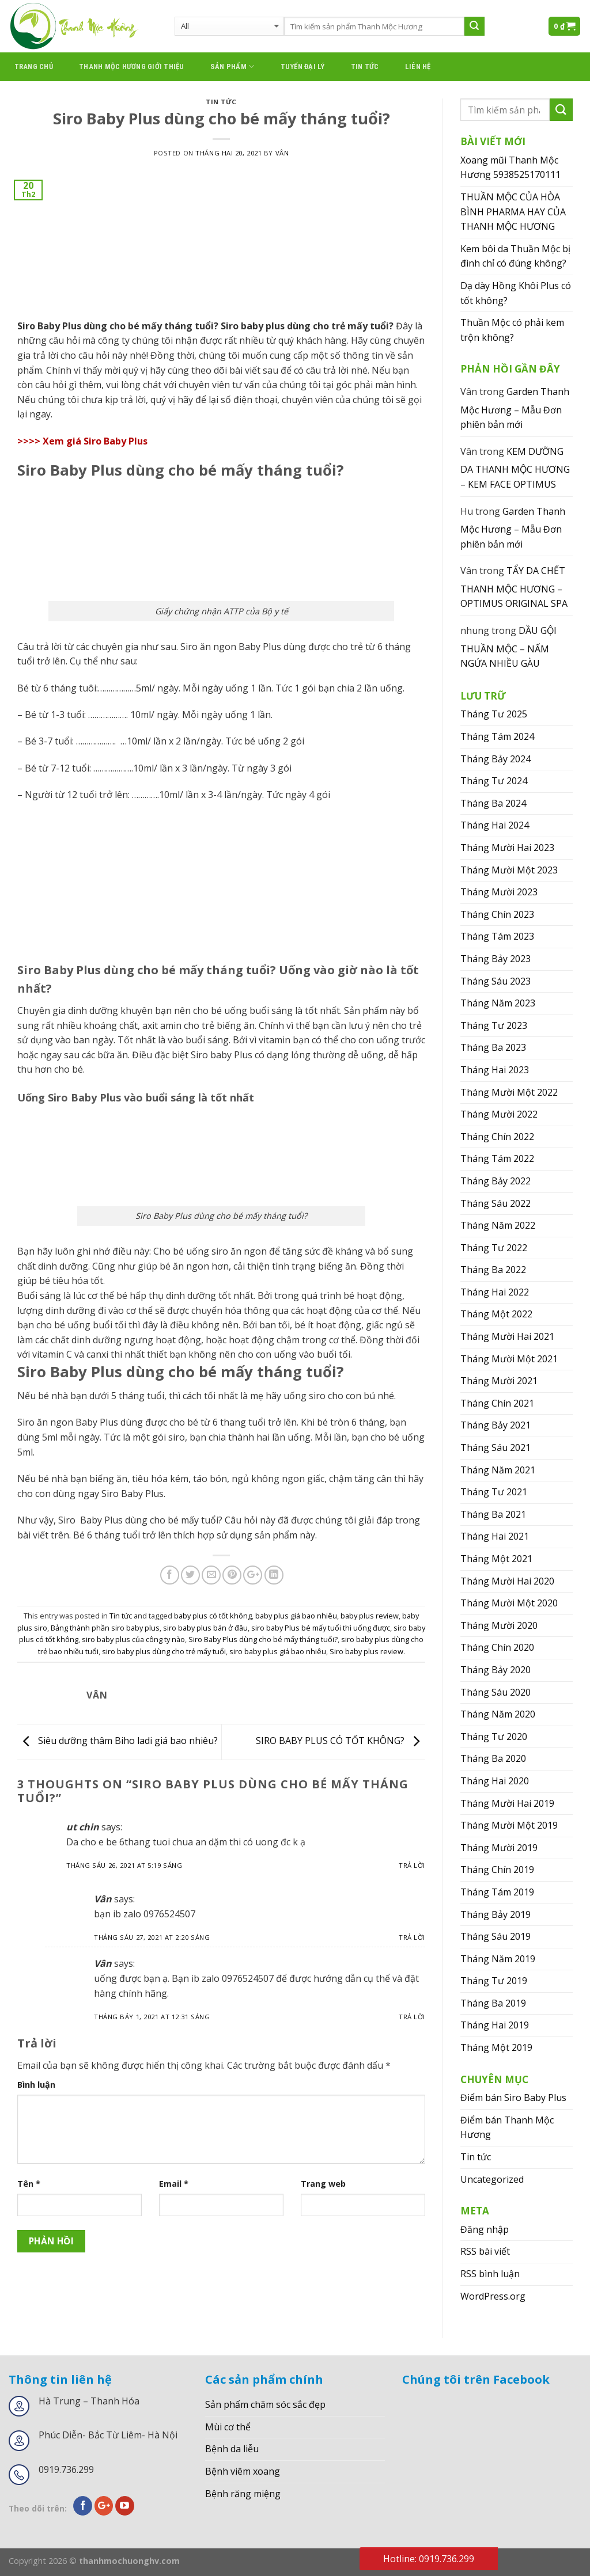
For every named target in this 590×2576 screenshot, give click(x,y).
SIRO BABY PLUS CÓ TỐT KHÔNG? (340, 1741)
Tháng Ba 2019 (493, 2003)
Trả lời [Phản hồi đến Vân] (412, 1937)
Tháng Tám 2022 (497, 1158)
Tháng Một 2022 (496, 1314)
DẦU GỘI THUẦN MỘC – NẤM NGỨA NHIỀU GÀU (508, 647)
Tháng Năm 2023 (497, 1003)
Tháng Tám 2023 (497, 936)
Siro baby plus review (366, 1651)
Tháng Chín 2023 (497, 914)
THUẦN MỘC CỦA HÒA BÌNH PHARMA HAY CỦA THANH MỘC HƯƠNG (513, 212)
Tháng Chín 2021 (497, 1403)
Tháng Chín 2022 (497, 1136)
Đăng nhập (484, 2229)
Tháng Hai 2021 (494, 1536)
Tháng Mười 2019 (499, 1847)
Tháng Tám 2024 (497, 736)
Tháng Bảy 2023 (495, 958)
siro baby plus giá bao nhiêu (277, 1651)
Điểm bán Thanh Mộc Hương (507, 2127)
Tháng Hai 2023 (494, 1069)
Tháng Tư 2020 (493, 1736)
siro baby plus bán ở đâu (205, 1628)
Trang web (323, 2183)
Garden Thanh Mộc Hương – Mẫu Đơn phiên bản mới (514, 408)
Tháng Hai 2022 (494, 1292)
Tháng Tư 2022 (493, 1247)
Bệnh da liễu (232, 2448)
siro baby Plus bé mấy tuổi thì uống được (320, 1628)
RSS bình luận (490, 2273)
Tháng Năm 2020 (497, 1714)
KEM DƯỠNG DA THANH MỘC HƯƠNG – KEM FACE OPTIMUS (515, 468)
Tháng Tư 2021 (493, 1491)
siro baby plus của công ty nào (133, 1639)
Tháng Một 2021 (496, 1558)
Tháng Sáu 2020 (495, 1692)
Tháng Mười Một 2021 (509, 1358)
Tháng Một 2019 (496, 2047)
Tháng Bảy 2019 (495, 1914)
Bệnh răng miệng (243, 2493)
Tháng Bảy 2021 (495, 1425)
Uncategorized (492, 2179)
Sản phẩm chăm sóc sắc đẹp (265, 2404)
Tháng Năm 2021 (497, 1470)
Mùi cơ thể (228, 2427)
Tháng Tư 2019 (493, 1980)
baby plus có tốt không (213, 1615)
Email (173, 2183)
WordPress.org (492, 2296)
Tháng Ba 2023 (493, 1047)
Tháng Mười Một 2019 (509, 1825)
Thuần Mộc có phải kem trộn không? (512, 330)
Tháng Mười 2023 (499, 892)
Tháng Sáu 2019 (495, 1936)
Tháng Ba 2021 (493, 1514)
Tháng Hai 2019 (494, 2025)
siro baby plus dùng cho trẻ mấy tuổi (164, 1651)
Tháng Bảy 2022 (495, 1181)
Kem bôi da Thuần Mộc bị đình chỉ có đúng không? (515, 256)
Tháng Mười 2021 (499, 1380)
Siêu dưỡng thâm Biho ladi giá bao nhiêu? (117, 1741)
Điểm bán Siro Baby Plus (513, 2097)
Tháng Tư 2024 (493, 780)
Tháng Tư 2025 (493, 714)
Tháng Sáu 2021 (495, 1447)
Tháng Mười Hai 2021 (507, 1336)
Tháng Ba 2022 (493, 1269)
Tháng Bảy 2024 (495, 759)
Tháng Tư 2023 (493, 1025)
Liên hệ (418, 66)
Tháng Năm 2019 (497, 1958)
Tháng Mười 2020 (499, 1625)
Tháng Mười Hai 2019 (507, 1803)
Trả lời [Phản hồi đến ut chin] (412, 1865)
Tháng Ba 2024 (493, 803)
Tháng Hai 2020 (494, 1781)
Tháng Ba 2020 (493, 1758)
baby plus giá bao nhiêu (296, 1615)
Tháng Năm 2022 (497, 1225)
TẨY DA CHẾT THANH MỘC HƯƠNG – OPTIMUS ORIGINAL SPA (514, 587)
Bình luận (36, 2084)
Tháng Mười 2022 (499, 1114)
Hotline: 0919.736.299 (428, 2558)
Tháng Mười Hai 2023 (507, 847)
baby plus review (370, 1615)
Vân (282, 153)
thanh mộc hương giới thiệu (131, 66)
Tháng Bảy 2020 (495, 1669)
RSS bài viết (485, 2251)
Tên (28, 2183)
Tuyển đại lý (303, 66)
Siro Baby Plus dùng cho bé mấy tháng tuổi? (263, 1639)
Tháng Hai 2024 (494, 825)
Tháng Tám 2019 (497, 1892)
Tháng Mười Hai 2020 (507, 1581)
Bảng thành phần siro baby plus (105, 1628)
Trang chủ (33, 66)
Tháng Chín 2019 (497, 1869)
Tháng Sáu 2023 (495, 981)
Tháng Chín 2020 (497, 1647)
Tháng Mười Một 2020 (509, 1603)
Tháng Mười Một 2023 (509, 870)
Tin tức (365, 66)
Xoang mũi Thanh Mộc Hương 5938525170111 (510, 167)
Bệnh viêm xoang (242, 2471)
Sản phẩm (232, 66)
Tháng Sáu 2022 (495, 1203)
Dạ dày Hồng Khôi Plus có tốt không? (515, 293)
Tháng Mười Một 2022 (509, 1092)
